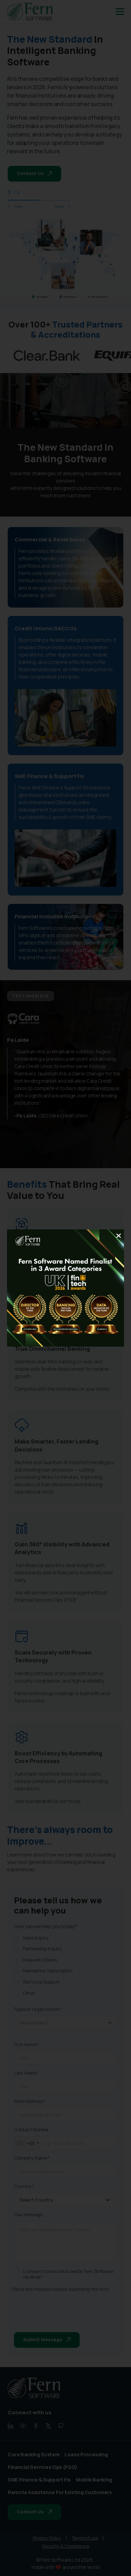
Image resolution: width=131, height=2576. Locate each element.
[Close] (118, 1235)
